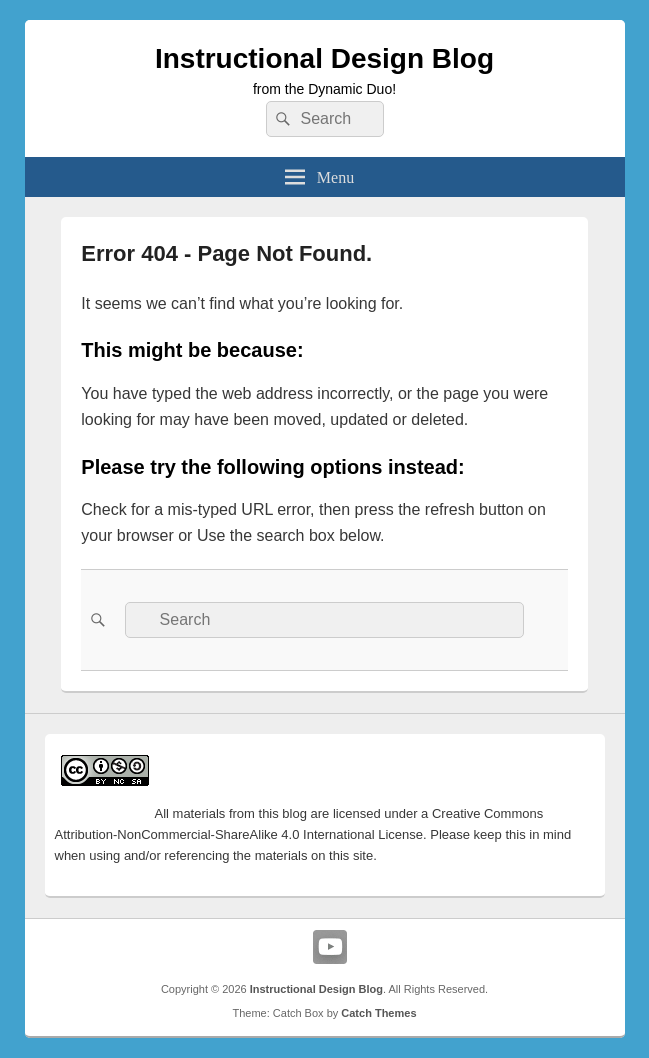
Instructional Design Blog (324, 58)
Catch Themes (378, 1013)
